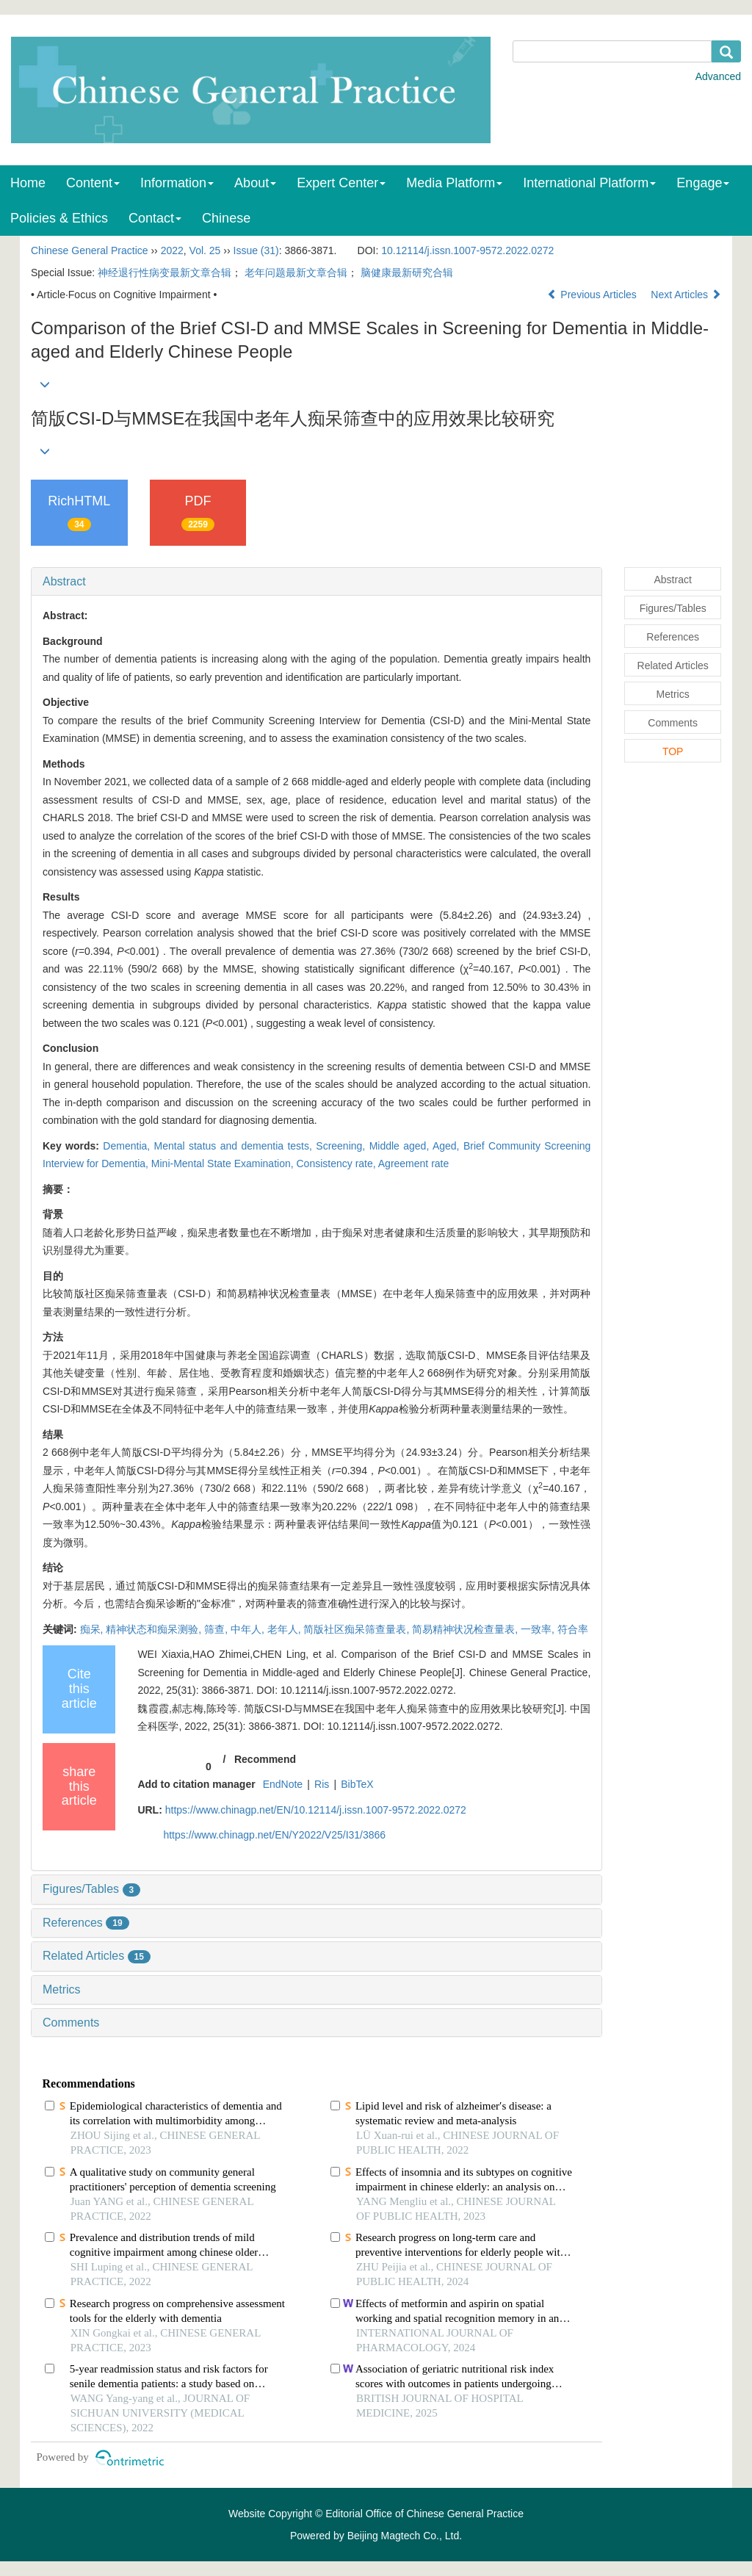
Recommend (265, 1759)
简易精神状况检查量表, (466, 1629)
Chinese (226, 218)
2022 (172, 250)
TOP (673, 751)
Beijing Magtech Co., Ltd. (404, 2535)
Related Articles (97, 1955)
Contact (155, 218)
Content (93, 183)
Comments (71, 2022)
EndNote (283, 1784)
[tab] (316, 582)
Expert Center (341, 183)
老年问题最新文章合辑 (296, 272)
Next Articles (686, 294)
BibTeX (357, 1784)
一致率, (539, 1629)
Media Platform (454, 183)
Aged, (448, 1146)
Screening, (342, 1146)
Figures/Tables (91, 1889)
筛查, (217, 1629)
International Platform (589, 183)
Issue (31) (256, 250)
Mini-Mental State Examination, (224, 1163)
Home (28, 183)
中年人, (249, 1629)
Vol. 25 (205, 250)
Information (177, 183)
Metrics (62, 1989)
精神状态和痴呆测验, (155, 1629)
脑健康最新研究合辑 (407, 272)
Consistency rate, (336, 1163)
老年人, (285, 1629)
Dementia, (128, 1146)
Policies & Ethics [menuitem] (59, 218)
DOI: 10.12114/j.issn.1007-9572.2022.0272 (354, 1690)
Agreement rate (413, 1163)
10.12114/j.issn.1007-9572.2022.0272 (467, 250)
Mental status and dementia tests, (235, 1146)
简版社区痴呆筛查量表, (357, 1629)
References (86, 1922)
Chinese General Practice (89, 250)
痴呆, (93, 1629)
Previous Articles (593, 294)
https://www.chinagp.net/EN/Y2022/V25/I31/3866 (274, 1835)
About (255, 183)
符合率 (572, 1629)
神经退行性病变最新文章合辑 (164, 272)
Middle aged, (401, 1146)
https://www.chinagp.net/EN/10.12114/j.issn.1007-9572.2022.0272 (315, 1810)
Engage (702, 183)
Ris (321, 1784)
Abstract (64, 581)
